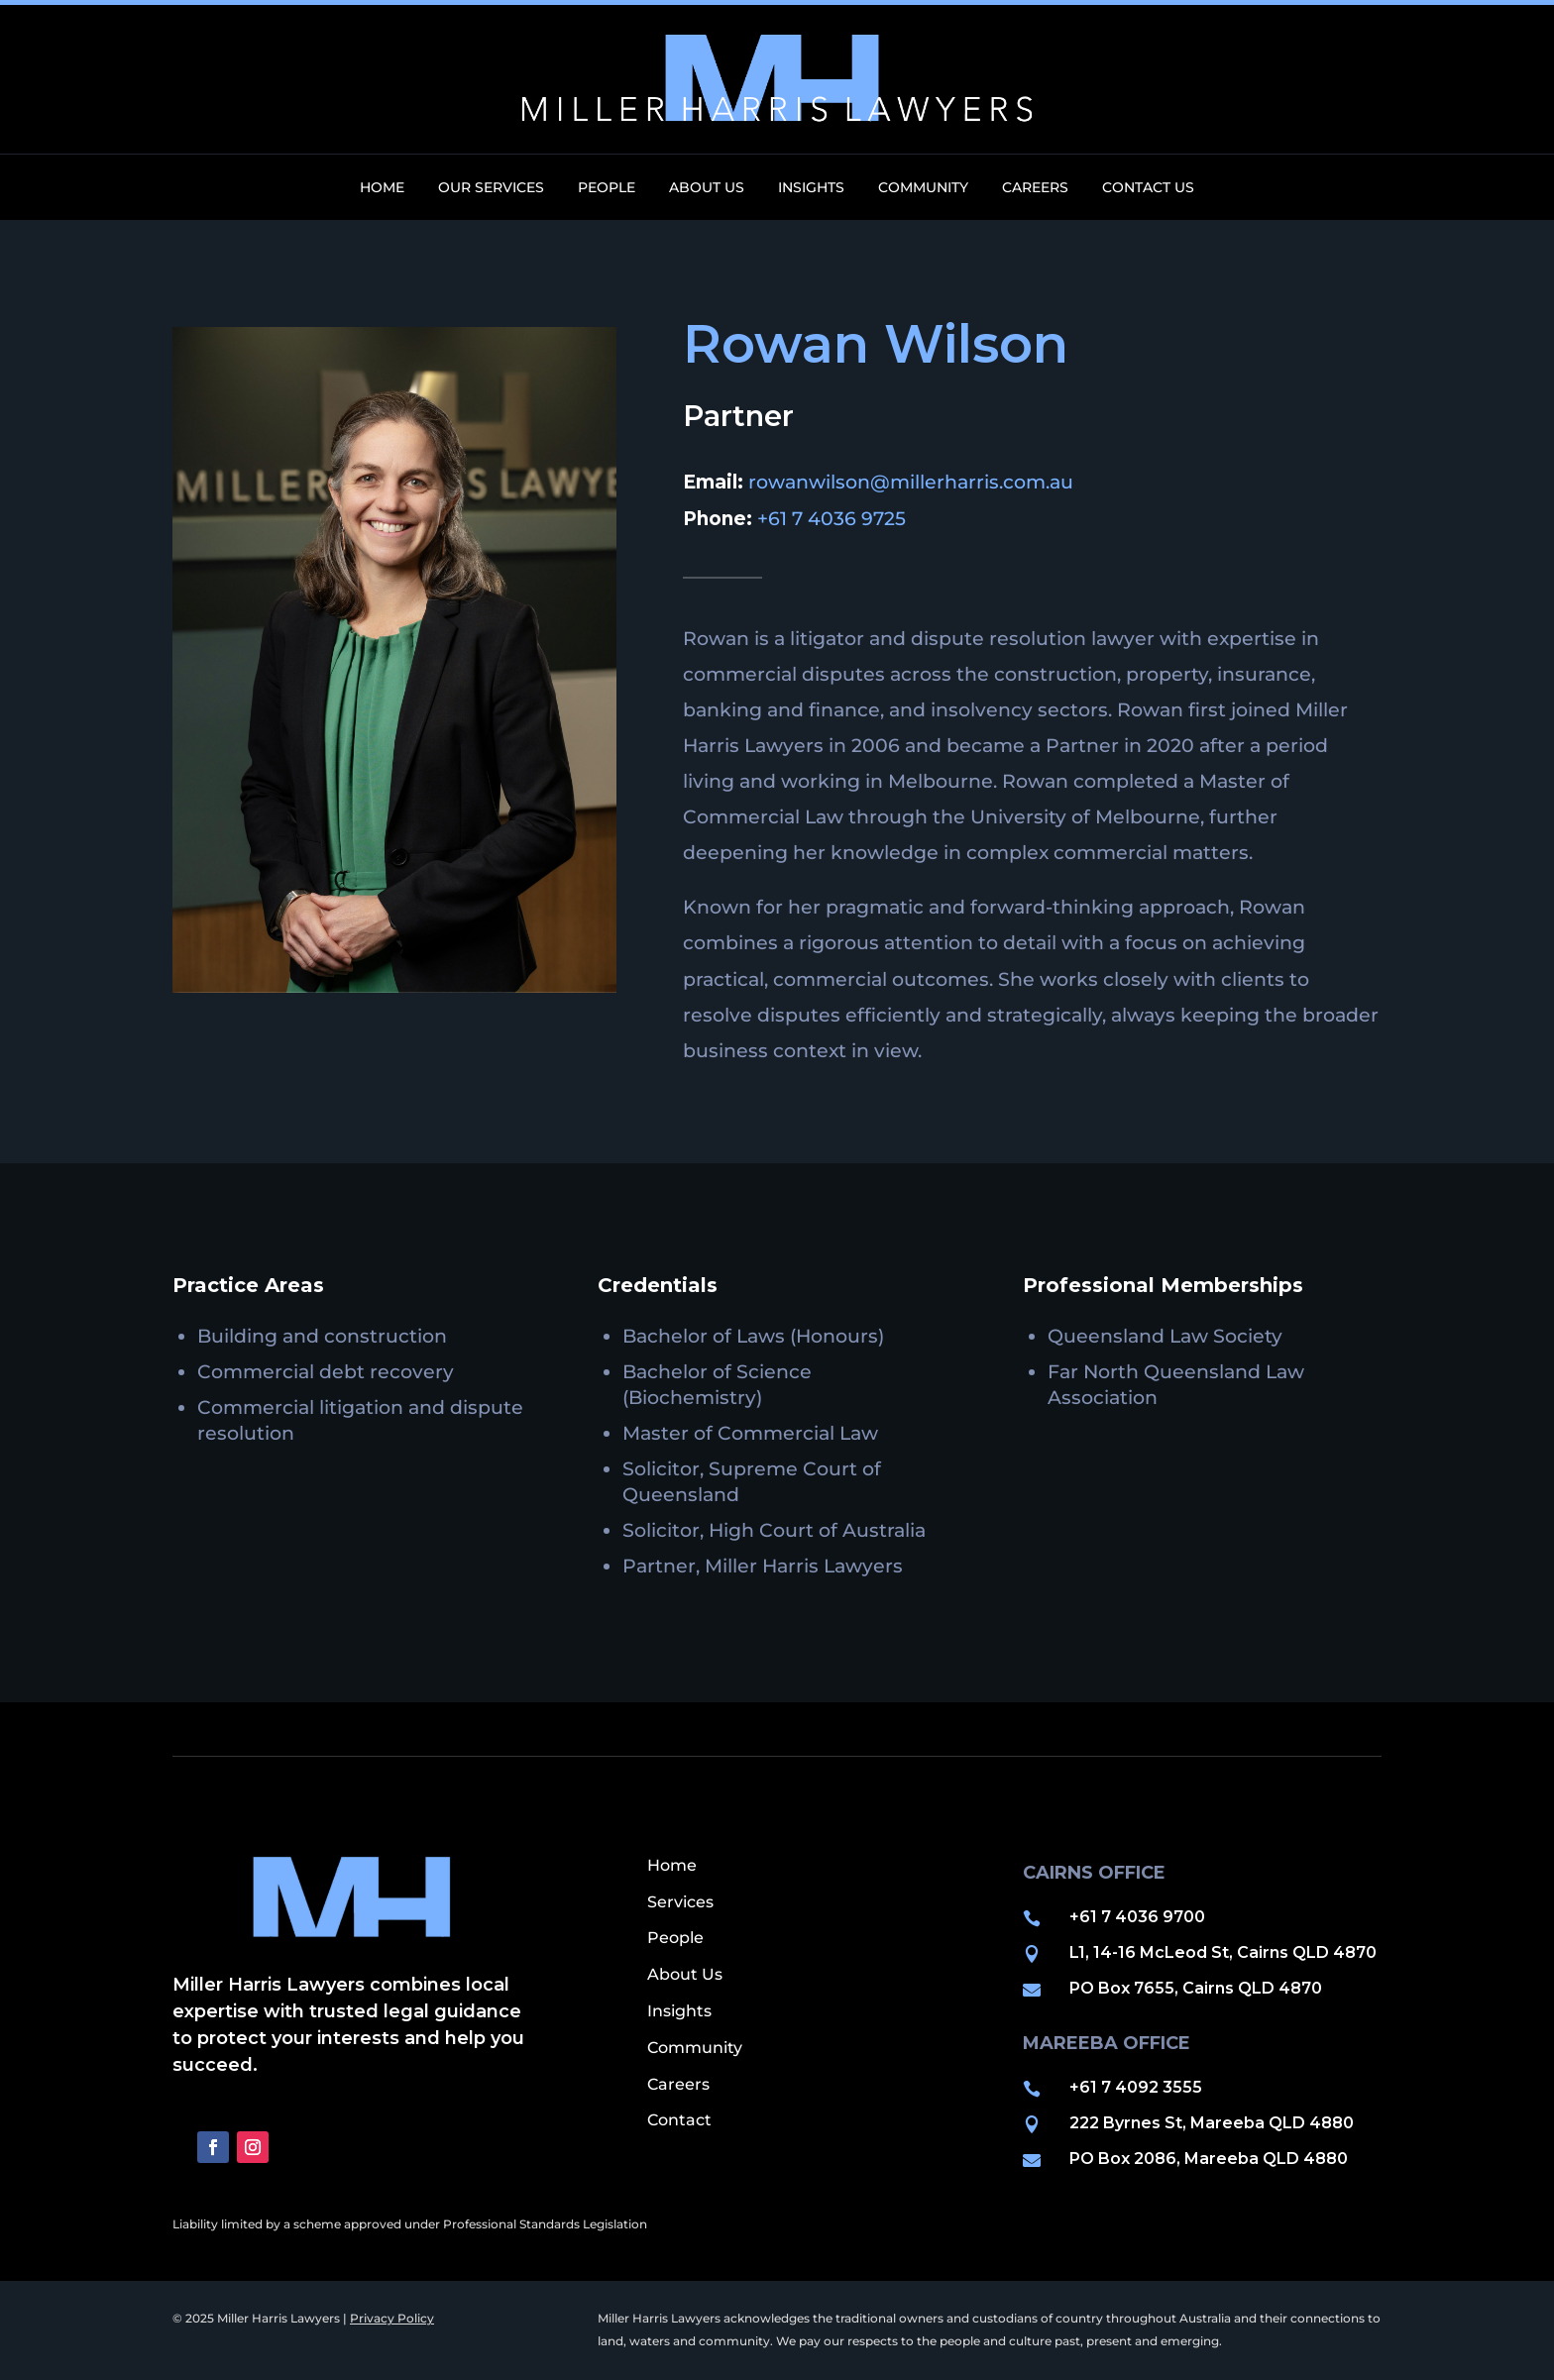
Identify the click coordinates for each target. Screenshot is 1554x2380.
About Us (706, 188)
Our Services (491, 188)
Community (923, 188)
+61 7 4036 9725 (831, 518)
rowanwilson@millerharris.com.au (910, 482)
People (606, 188)
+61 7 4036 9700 (1137, 1916)
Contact (679, 2119)
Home (382, 188)
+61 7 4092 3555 (1135, 2087)
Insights (811, 188)
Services (680, 1902)
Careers (1035, 188)
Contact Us (1148, 188)
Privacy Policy (392, 2318)
